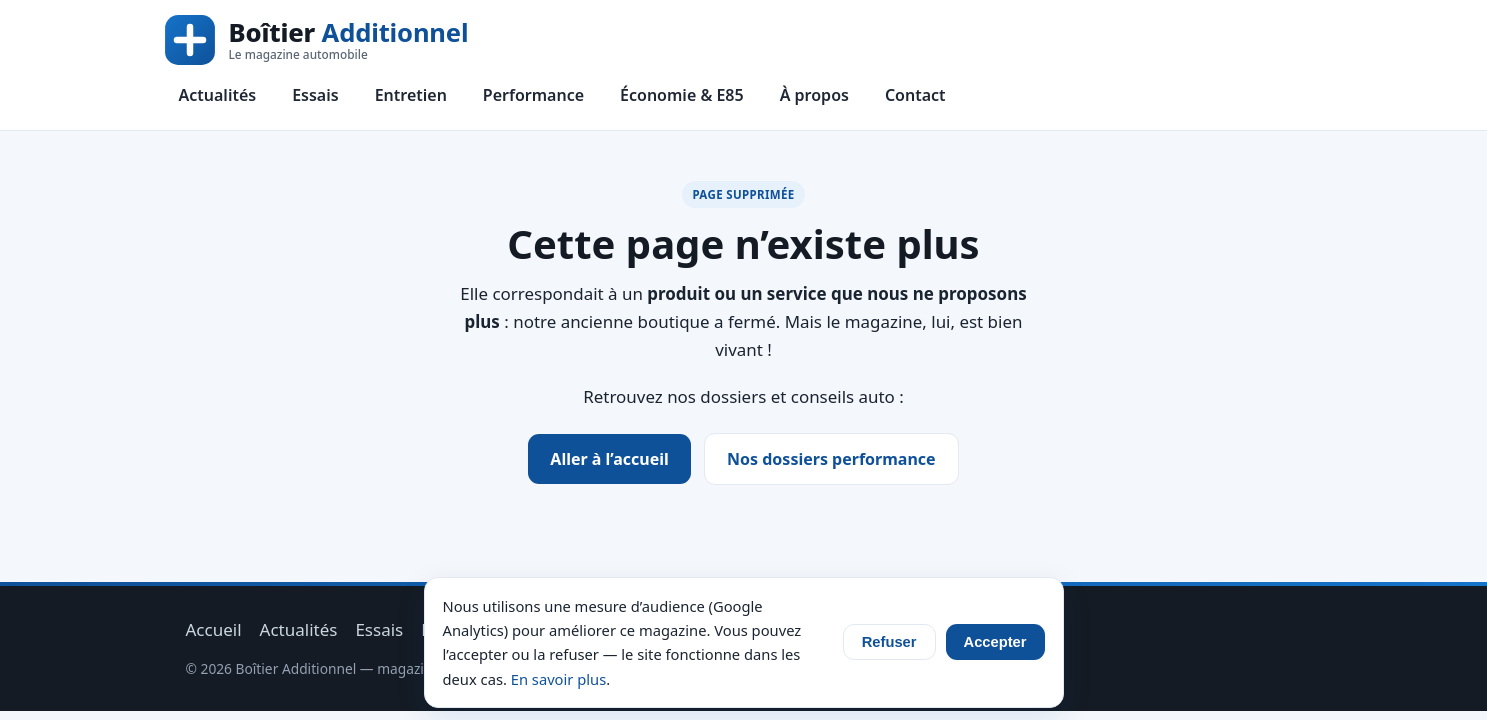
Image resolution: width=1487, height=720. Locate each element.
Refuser (889, 642)
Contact (915, 95)
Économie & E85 (682, 95)
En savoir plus (559, 679)
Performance (533, 95)
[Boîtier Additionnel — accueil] (316, 40)
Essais (315, 95)
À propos (814, 95)
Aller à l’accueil (609, 459)
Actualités (218, 95)
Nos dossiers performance (831, 459)
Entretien (411, 95)
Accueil (214, 629)
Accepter (995, 642)
